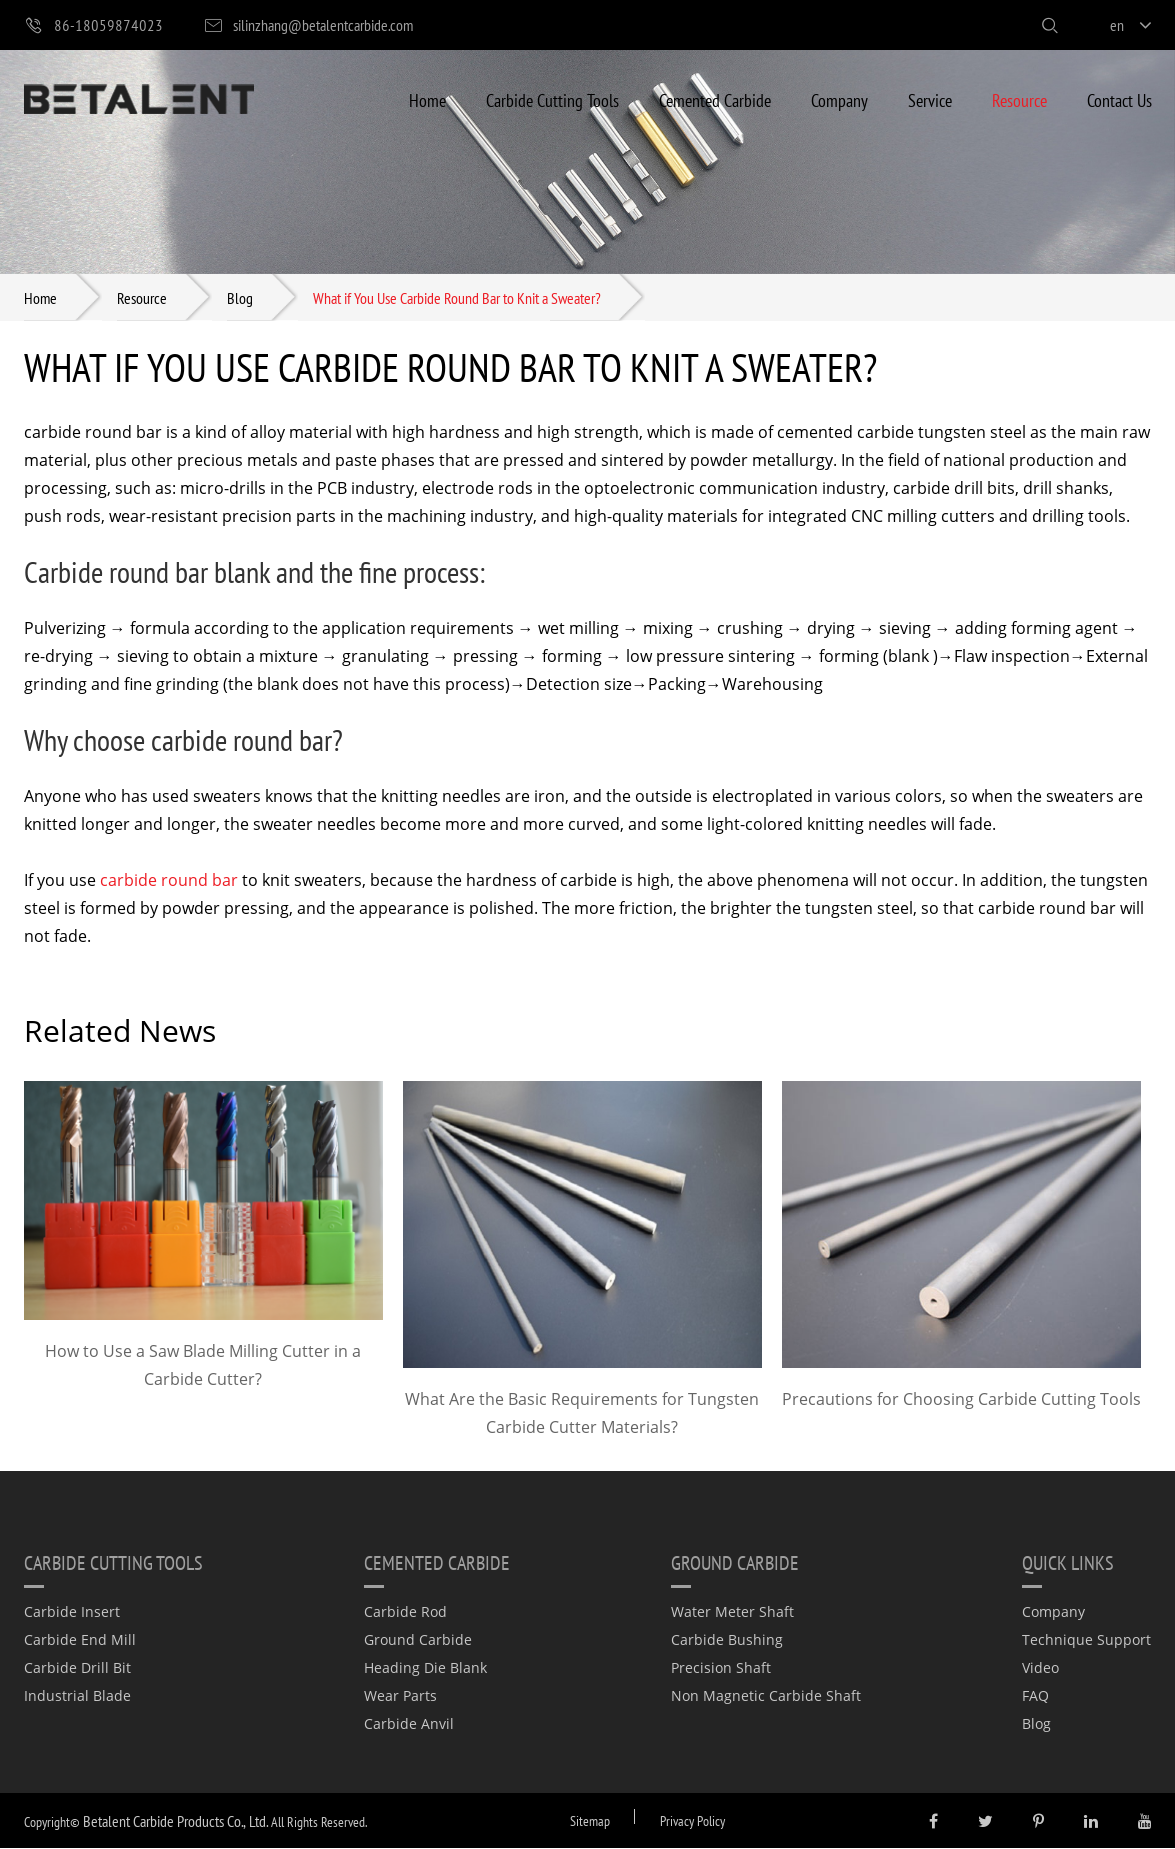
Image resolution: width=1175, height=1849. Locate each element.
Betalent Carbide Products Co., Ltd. (175, 1821)
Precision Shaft (721, 1668)
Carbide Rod (405, 1612)
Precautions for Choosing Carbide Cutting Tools (961, 1400)
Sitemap (590, 1821)
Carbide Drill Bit (77, 1668)
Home (427, 99)
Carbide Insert (72, 1612)
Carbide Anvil (409, 1724)
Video (1040, 1668)
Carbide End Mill (80, 1640)
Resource (1019, 99)
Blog (240, 297)
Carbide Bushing (727, 1640)
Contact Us (1119, 99)
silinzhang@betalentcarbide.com (308, 25)
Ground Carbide (418, 1640)
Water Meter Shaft (732, 1612)
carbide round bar (169, 881)
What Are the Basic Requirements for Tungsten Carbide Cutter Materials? (582, 1414)
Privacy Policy (692, 1821)
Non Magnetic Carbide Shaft (766, 1696)
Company (839, 99)
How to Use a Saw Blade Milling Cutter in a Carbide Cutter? (203, 1366)
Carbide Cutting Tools (552, 99)
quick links (1068, 1563)
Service (930, 99)
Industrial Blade (77, 1696)
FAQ (1035, 1696)
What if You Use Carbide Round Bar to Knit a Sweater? (457, 297)
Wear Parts (400, 1696)
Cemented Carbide (715, 99)
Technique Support (1086, 1640)
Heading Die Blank (425, 1668)
